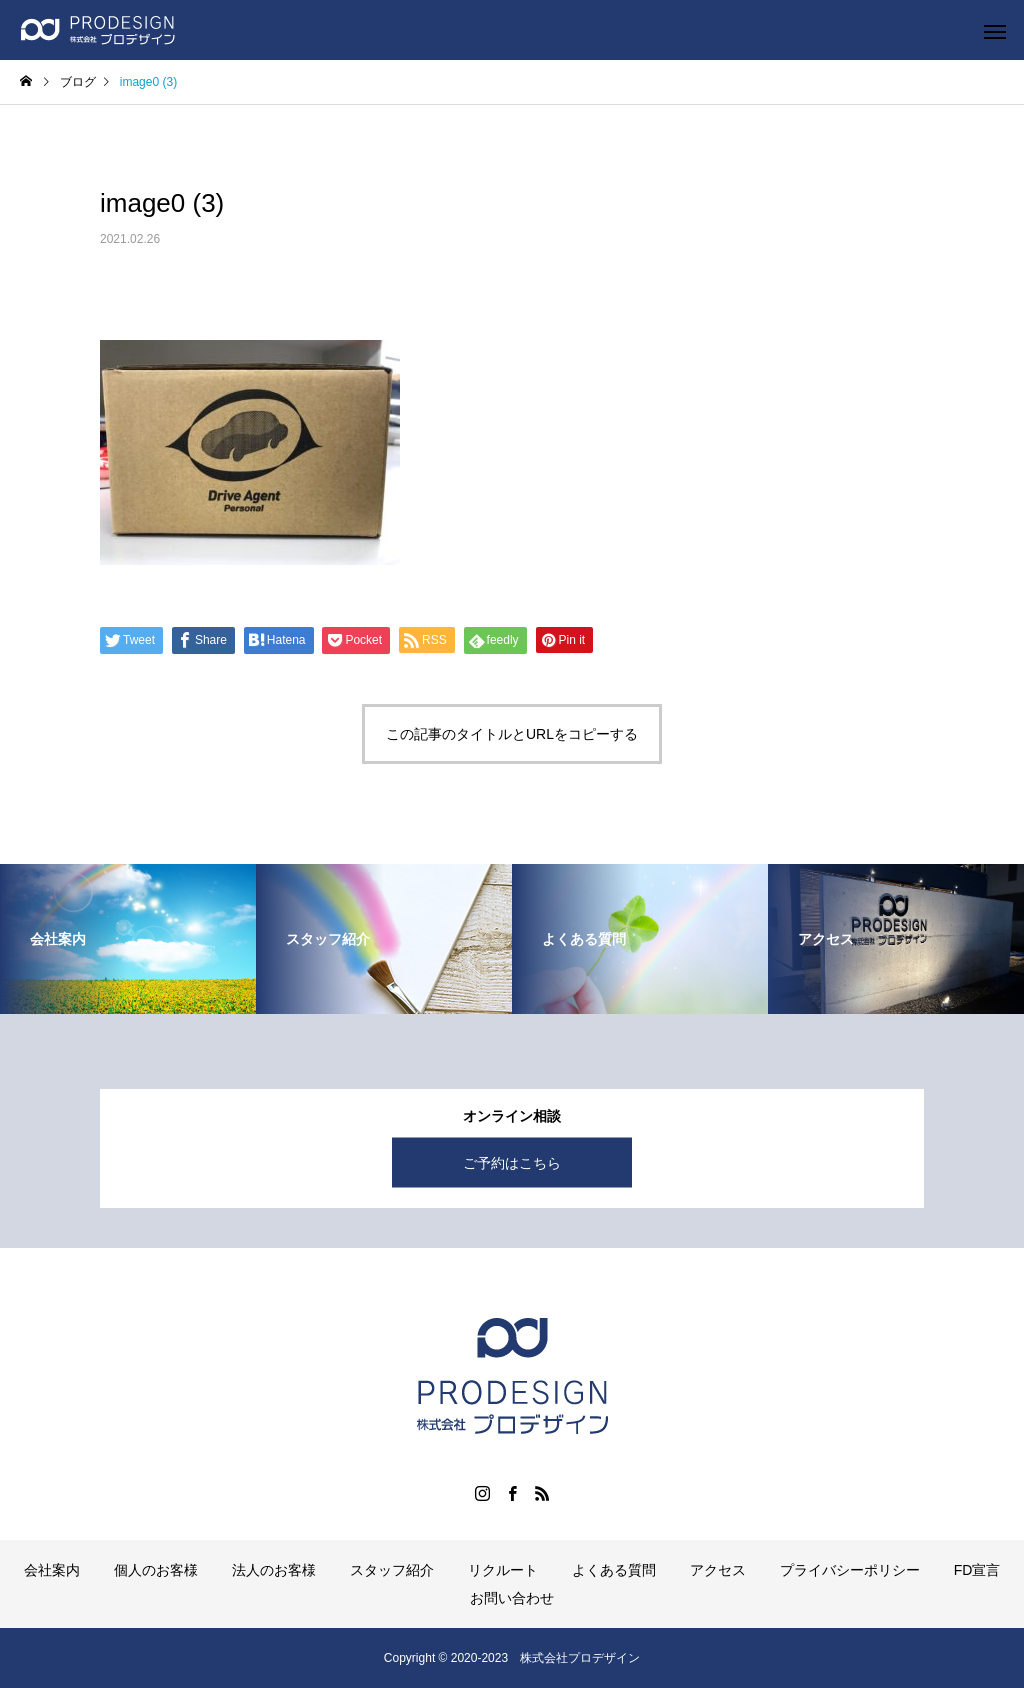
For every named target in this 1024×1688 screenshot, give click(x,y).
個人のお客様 (156, 1570)
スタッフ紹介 (392, 1570)
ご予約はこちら (512, 1163)
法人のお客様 (274, 1570)
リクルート (503, 1570)
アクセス (718, 1570)
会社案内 (52, 1570)
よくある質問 (614, 1570)
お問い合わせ (512, 1598)
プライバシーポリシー (850, 1570)
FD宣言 (977, 1570)
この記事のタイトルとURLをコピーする (512, 734)
